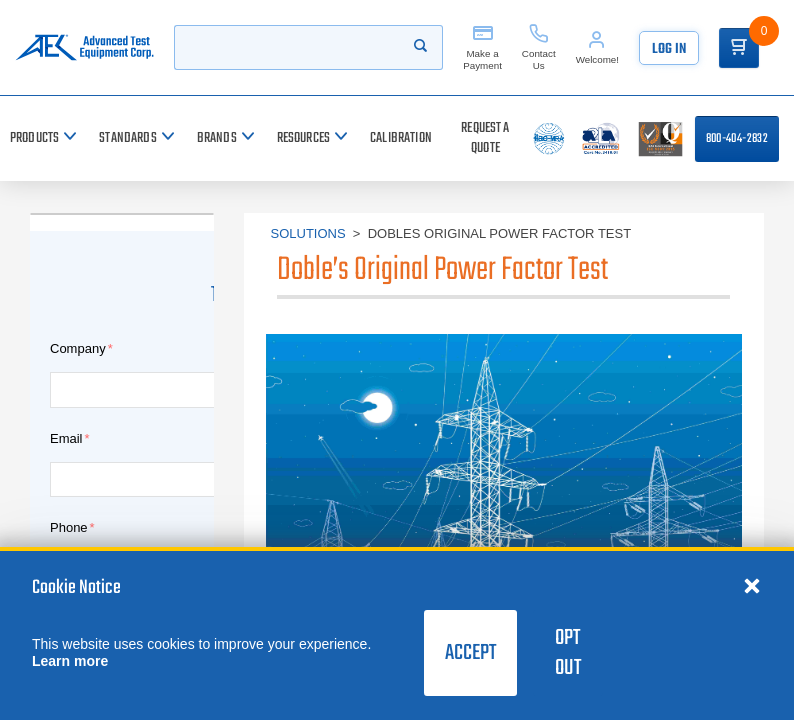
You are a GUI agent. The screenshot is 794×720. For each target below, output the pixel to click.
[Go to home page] (84, 47)
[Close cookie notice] (752, 585)
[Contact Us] (539, 47)
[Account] (597, 47)
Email (66, 438)
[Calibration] (401, 138)
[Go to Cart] (739, 48)
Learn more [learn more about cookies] (70, 661)
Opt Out (568, 653)
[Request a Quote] (485, 138)
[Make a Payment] (482, 47)
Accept (470, 653)
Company (78, 348)
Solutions (308, 233)
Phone (69, 527)
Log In (669, 49)
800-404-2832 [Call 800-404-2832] (737, 139)
